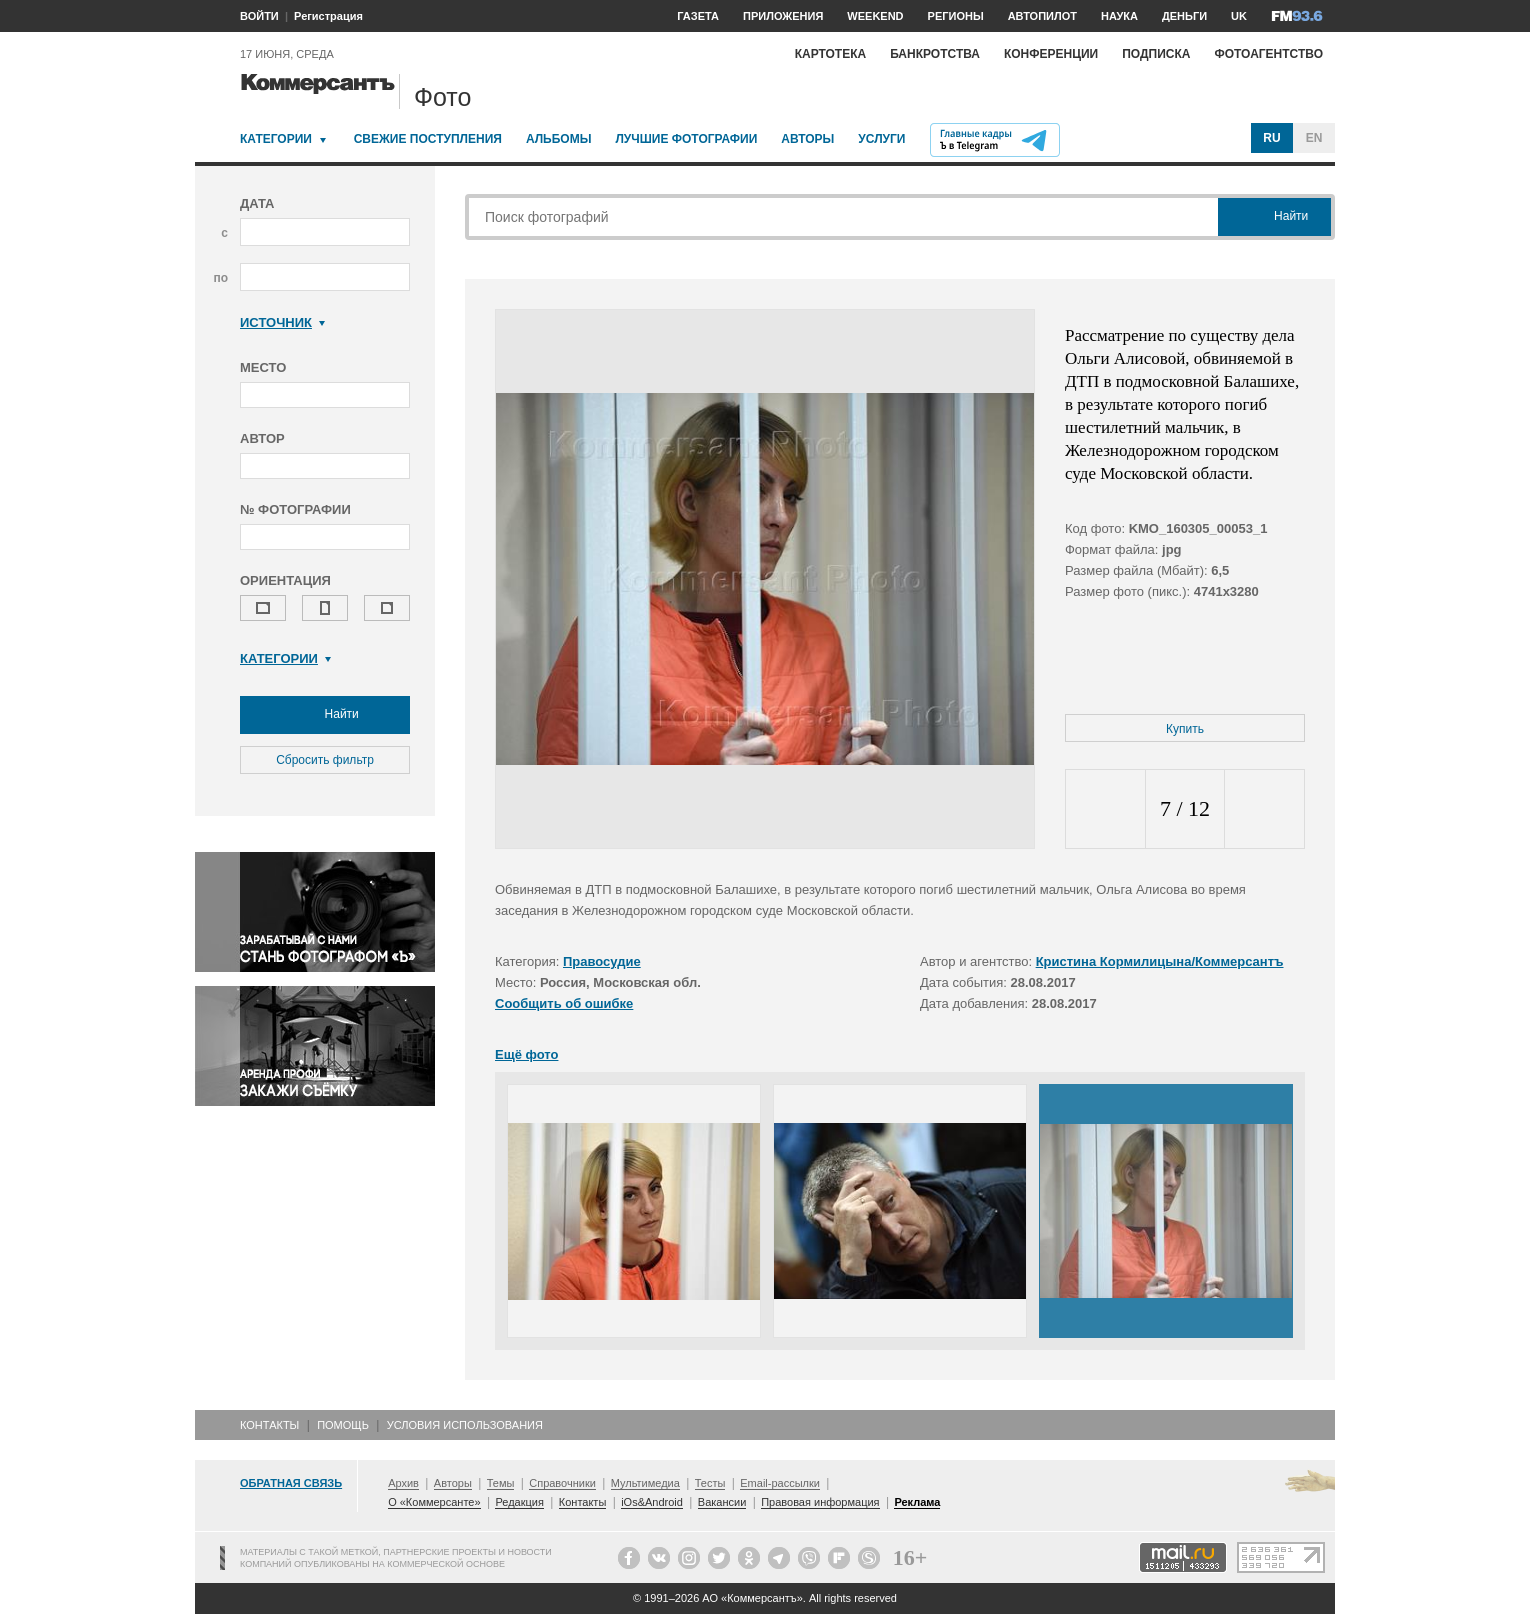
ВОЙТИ (259, 16)
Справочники (562, 1483)
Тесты (710, 1483)
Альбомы (559, 139)
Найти (325, 715)
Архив (403, 1483)
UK (1239, 16)
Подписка (1156, 54)
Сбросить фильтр (325, 760)
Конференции (1051, 54)
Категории (276, 139)
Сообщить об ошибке (564, 1003)
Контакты (269, 1425)
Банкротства (935, 54)
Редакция (519, 1502)
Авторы (807, 139)
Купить (1185, 729)
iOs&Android (652, 1502)
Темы (501, 1483)
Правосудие (602, 961)
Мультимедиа (645, 1483)
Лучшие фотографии (686, 139)
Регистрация (328, 16)
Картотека (831, 54)
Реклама (917, 1502)
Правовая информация (820, 1502)
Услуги (881, 139)
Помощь (343, 1425)
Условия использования (465, 1425)
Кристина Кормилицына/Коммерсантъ (1160, 961)
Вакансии (722, 1502)
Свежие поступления (428, 139)
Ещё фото (526, 1054)
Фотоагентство (1268, 54)
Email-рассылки (780, 1483)
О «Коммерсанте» (434, 1502)
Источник (282, 322)
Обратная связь (291, 1483)
